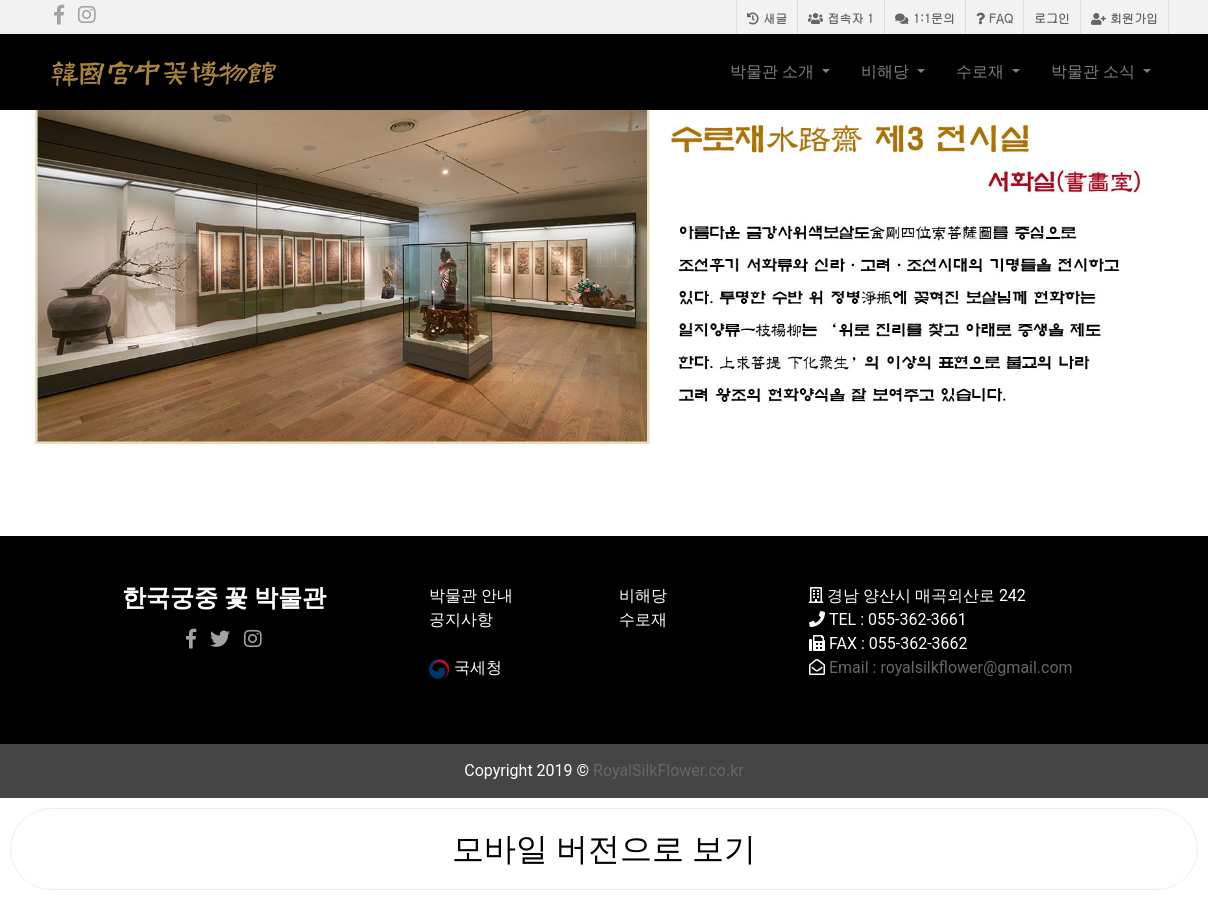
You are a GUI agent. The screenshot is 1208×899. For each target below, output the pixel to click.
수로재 (982, 71)
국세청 (465, 667)
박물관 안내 (471, 595)
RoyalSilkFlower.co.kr (668, 770)
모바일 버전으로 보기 (604, 849)
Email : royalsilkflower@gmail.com (951, 667)
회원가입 (1124, 17)
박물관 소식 (1095, 71)
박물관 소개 (774, 71)
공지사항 (461, 619)
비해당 (887, 71)
